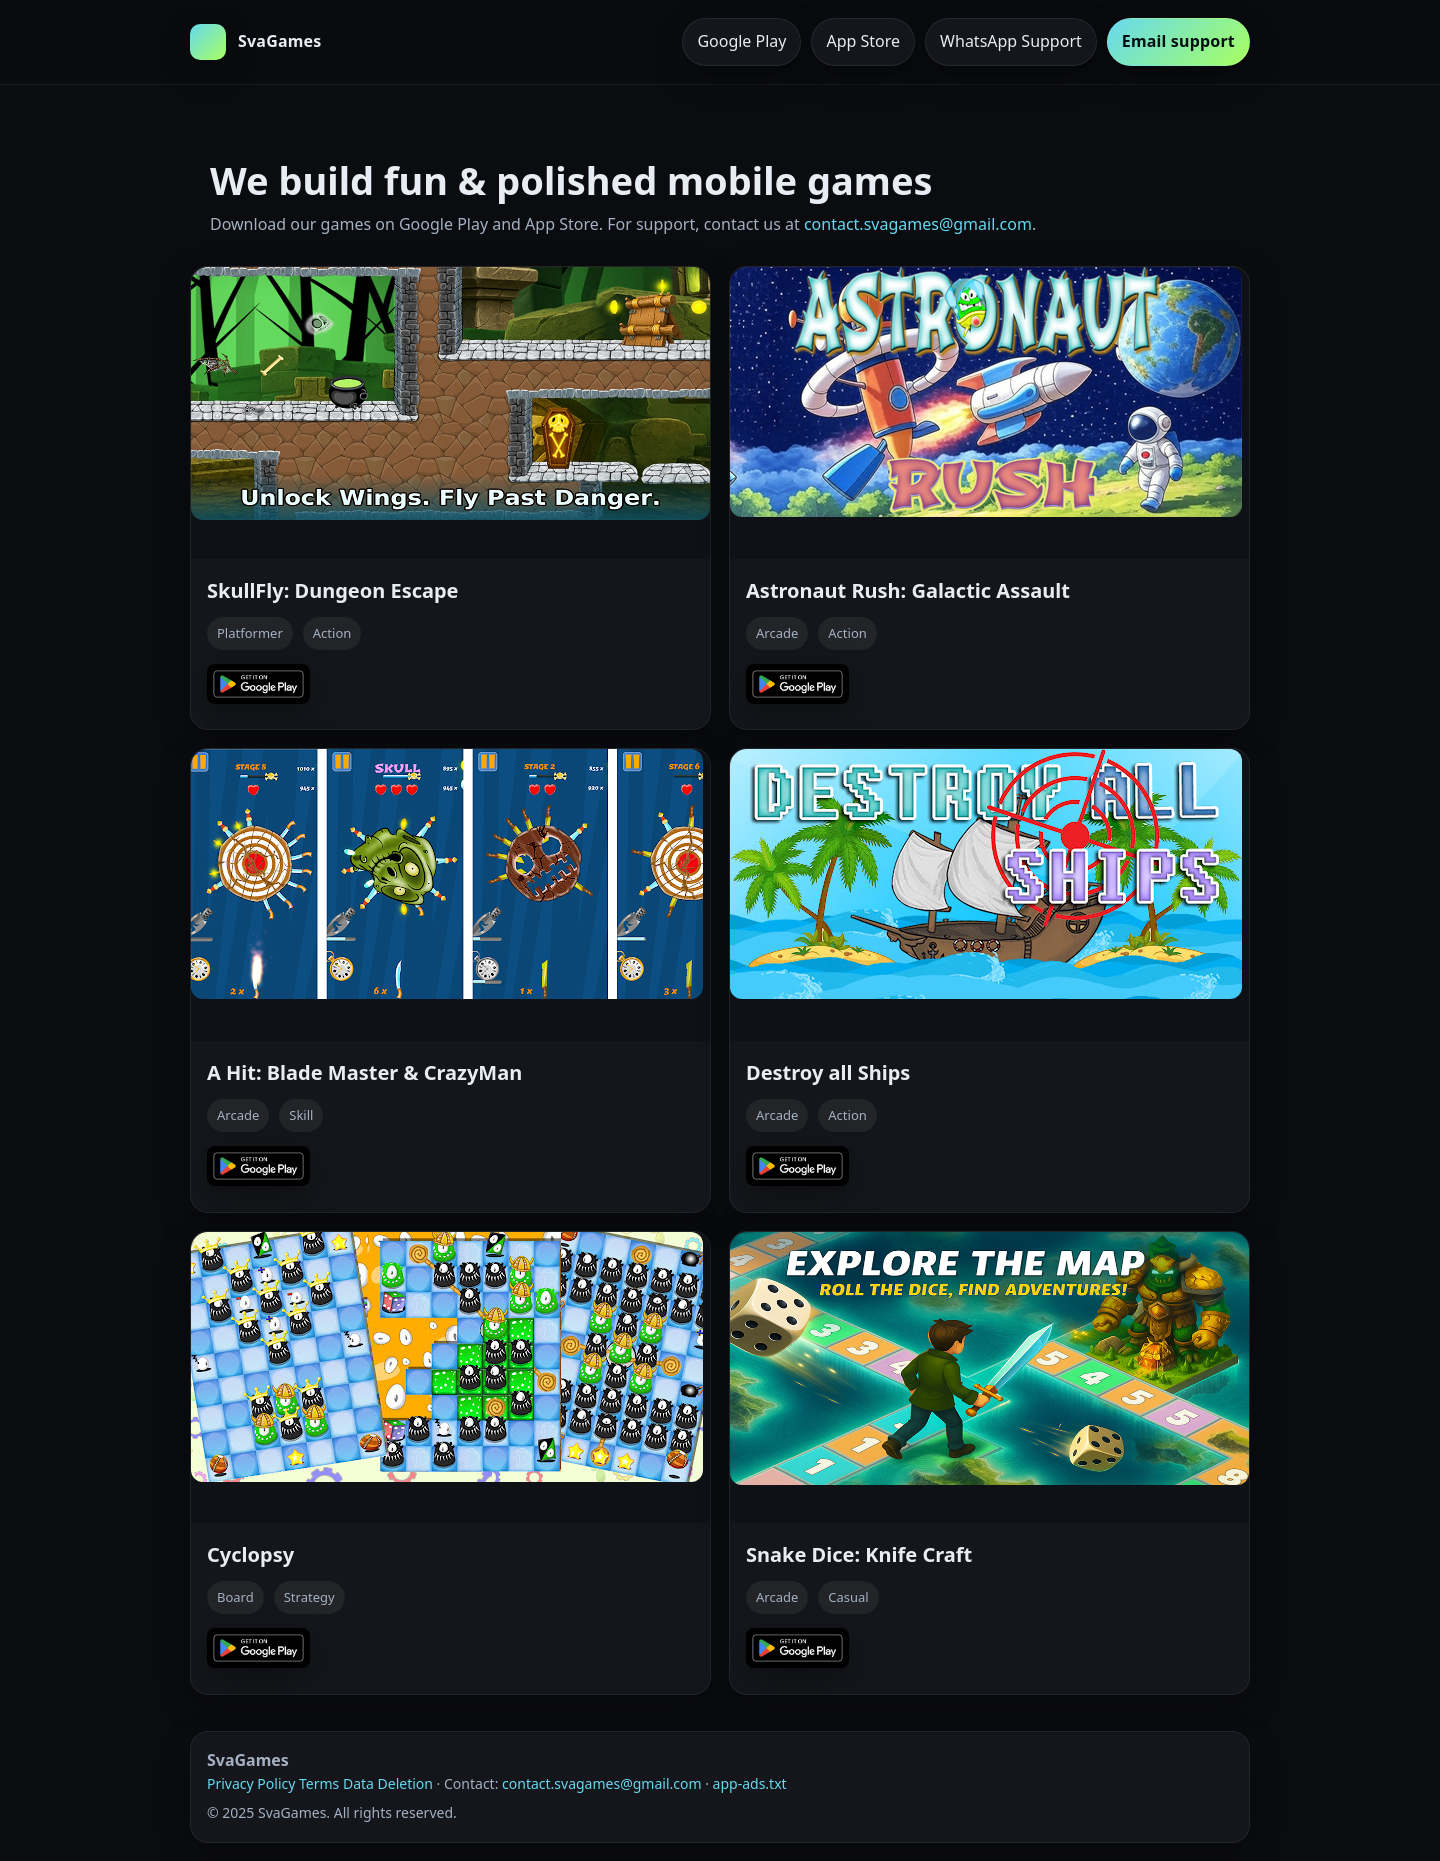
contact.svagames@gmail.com (918, 224)
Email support (1178, 41)
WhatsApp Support (1011, 41)
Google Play (741, 41)
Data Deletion (388, 1783)
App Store (863, 41)
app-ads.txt (750, 1783)
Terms (319, 1783)
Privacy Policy (251, 1783)
